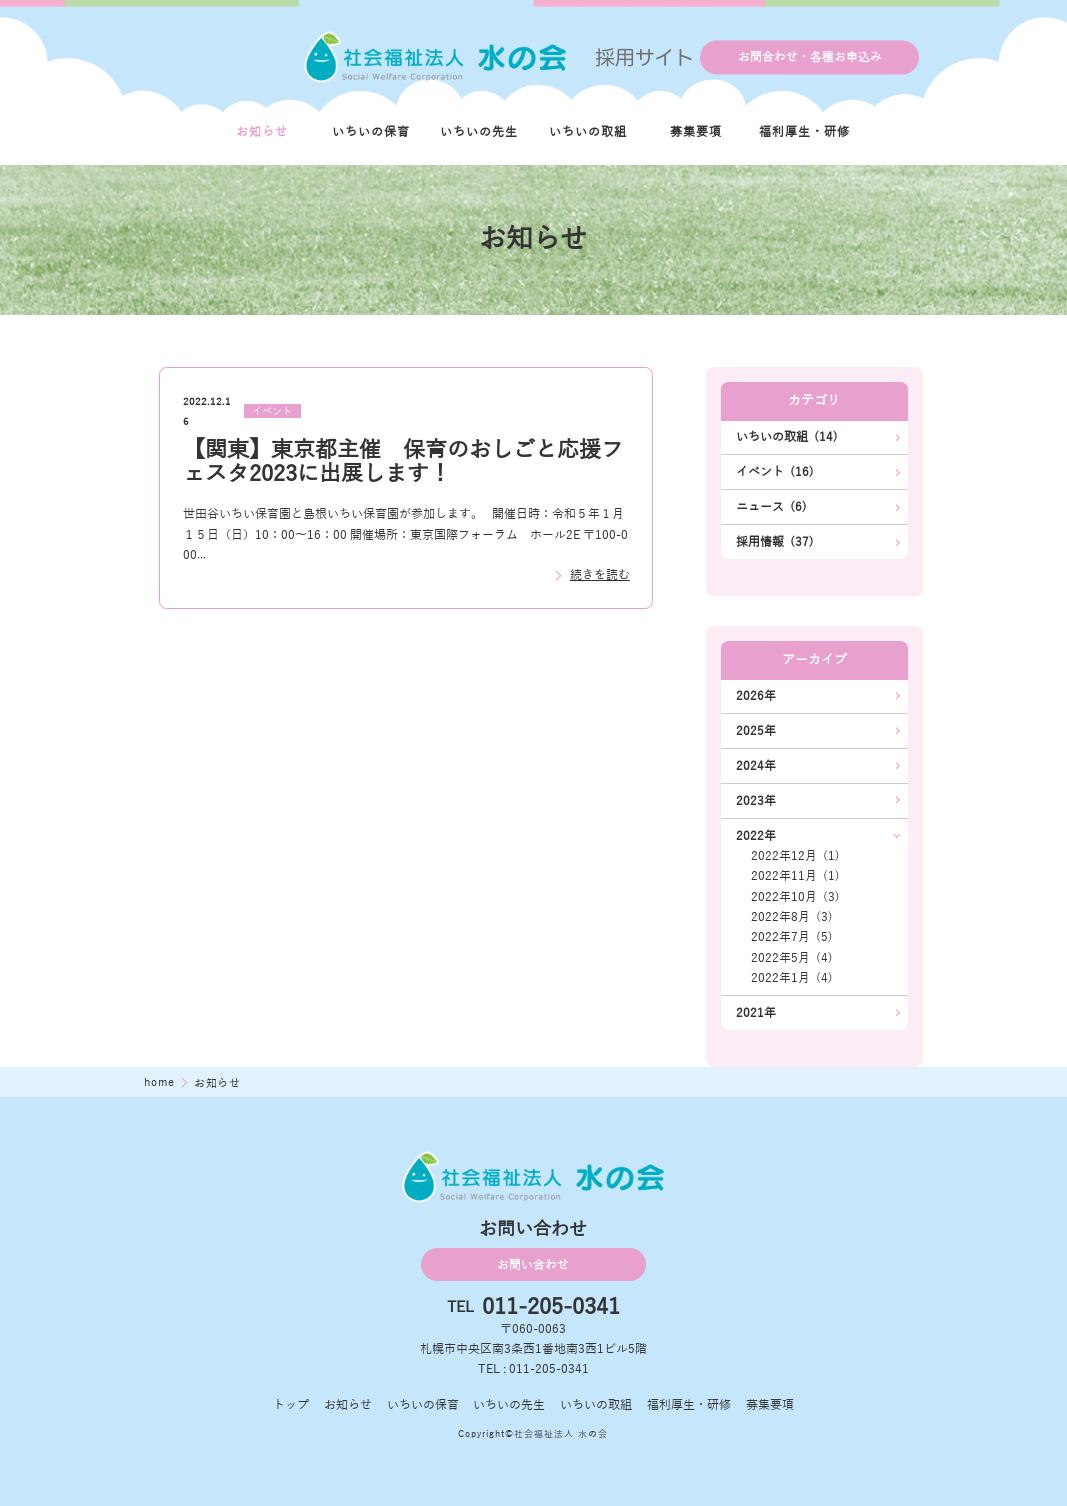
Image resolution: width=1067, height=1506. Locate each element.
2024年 (756, 766)
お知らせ (262, 132)
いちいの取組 (588, 132)
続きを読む (600, 575)
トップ (291, 1405)
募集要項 (696, 132)
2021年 (756, 1013)
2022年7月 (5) (792, 937)
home (161, 1082)
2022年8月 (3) (792, 917)
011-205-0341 (551, 1307)
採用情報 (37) (775, 542)
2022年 (756, 836)
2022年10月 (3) (795, 897)
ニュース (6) (771, 507)
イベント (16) (775, 472)
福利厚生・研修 (804, 132)
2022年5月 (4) (792, 958)
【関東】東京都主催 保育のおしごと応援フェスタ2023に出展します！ (403, 461)
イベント (272, 411)
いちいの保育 (371, 132)
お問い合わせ (533, 1265)
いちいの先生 (479, 132)
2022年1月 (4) (792, 978)
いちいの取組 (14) (787, 437)
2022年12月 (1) (795, 856)
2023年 (756, 801)
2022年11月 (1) (795, 876)
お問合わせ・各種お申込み (810, 58)
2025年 (756, 731)
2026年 (756, 696)
